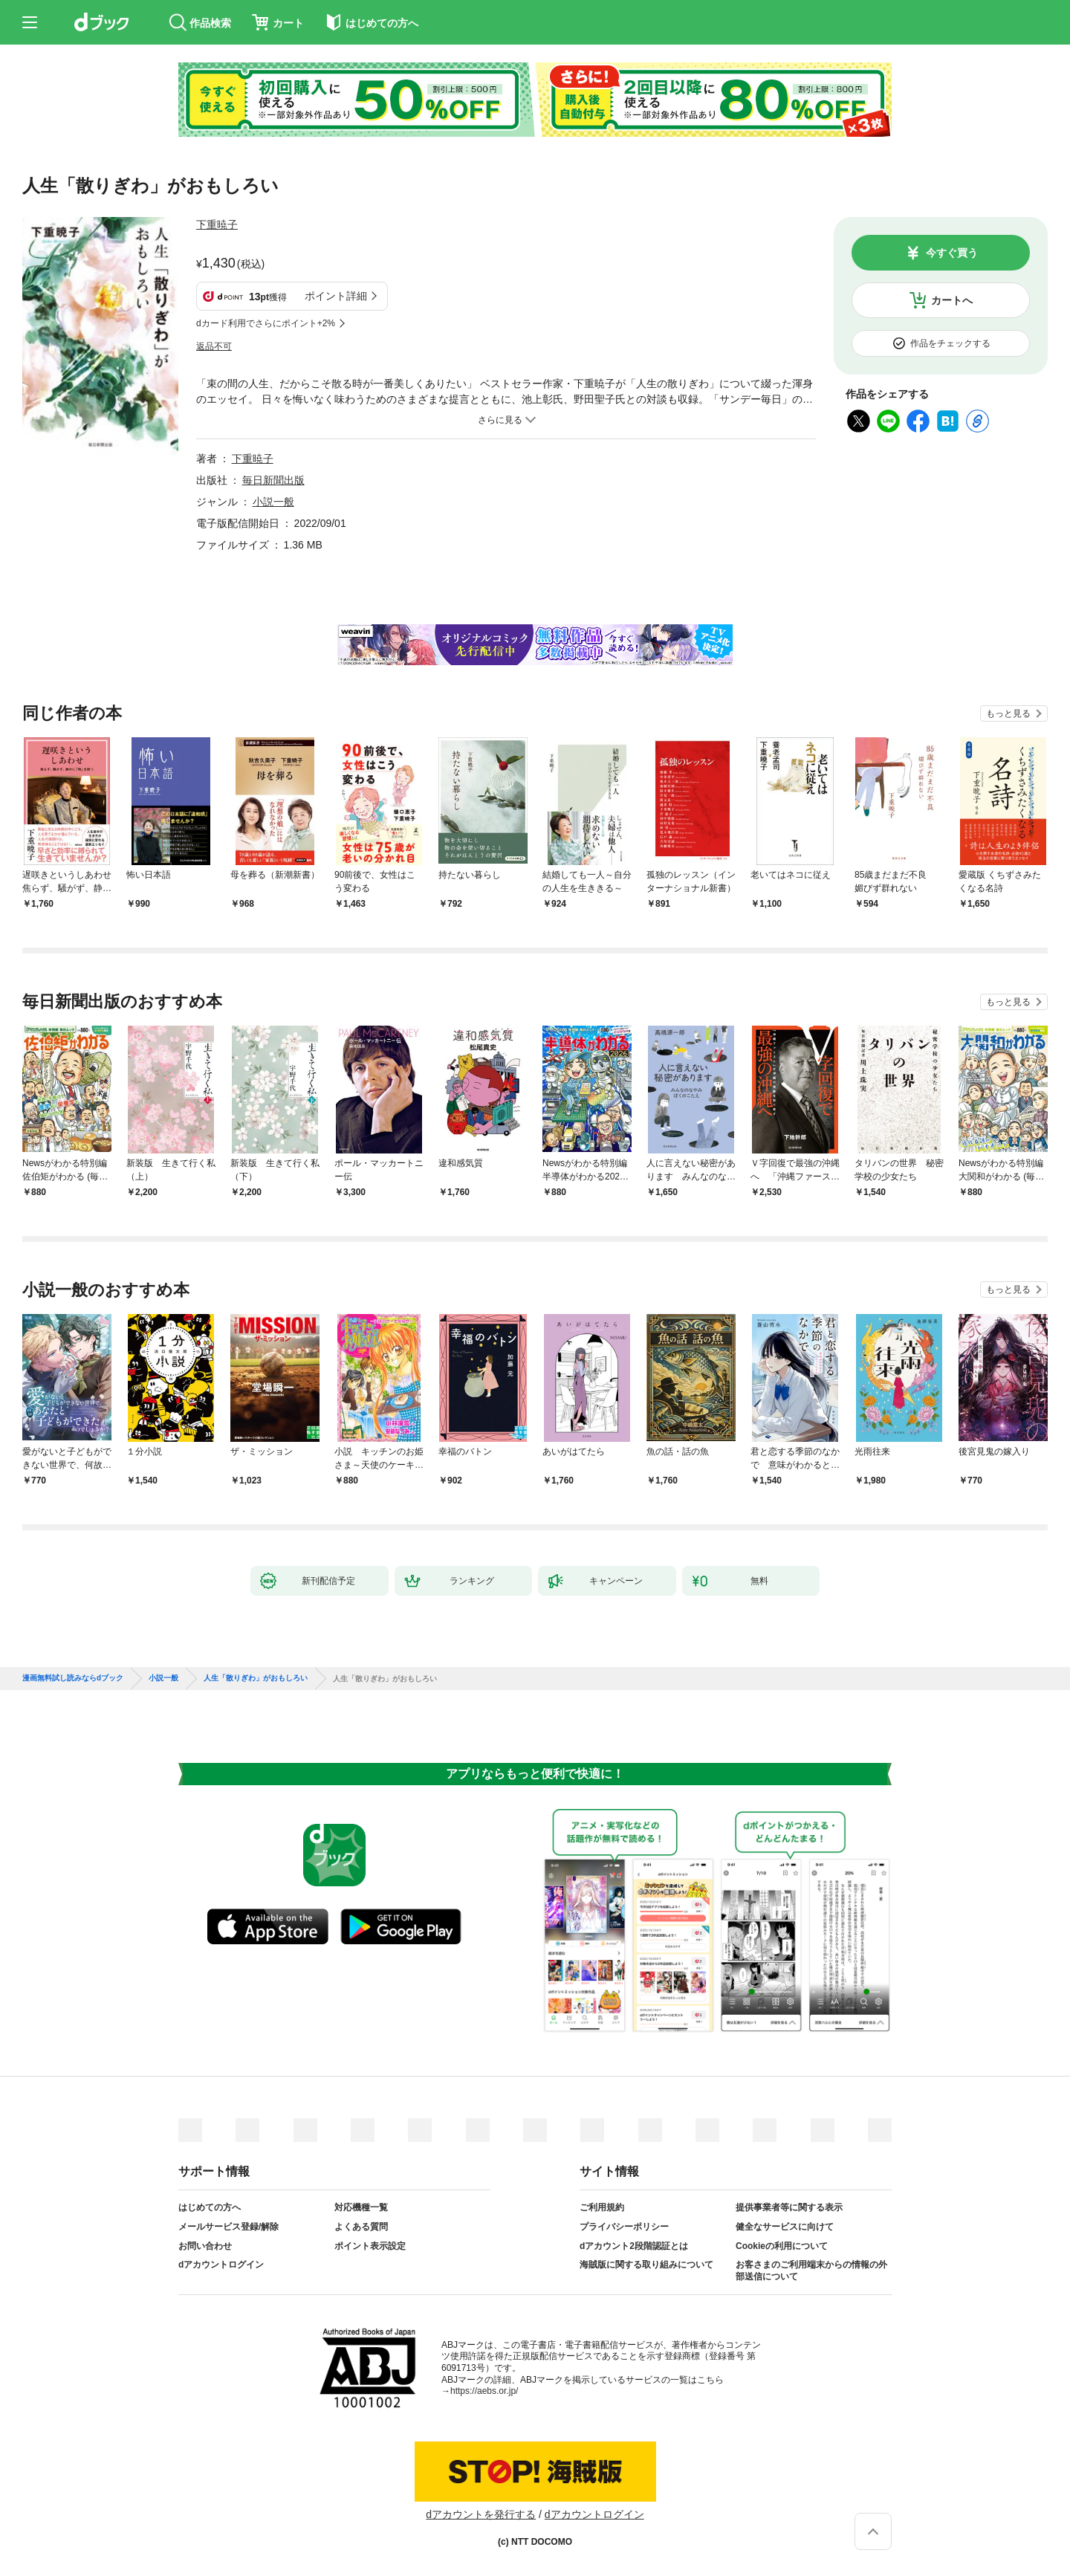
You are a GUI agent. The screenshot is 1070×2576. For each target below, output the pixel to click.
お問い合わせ (205, 2246)
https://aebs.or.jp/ (484, 2391)
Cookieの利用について (782, 2246)
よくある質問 (361, 2226)
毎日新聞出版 (273, 480)
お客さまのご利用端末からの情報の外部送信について (811, 2270)
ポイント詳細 (336, 296)
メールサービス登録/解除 (228, 2226)
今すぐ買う (952, 253)
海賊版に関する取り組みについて (646, 2264)
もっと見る (1008, 713)
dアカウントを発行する (481, 2514)
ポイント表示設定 (370, 2246)
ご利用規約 (602, 2207)
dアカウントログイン (221, 2264)
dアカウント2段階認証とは (634, 2246)
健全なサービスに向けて (785, 2226)
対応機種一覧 (361, 2207)
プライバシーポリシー (624, 2226)
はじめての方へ (209, 2207)
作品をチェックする (950, 343)
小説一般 (273, 502)
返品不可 (214, 346)
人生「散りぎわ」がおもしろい (256, 1678)
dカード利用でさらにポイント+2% (265, 323)
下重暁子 (217, 224)
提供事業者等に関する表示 (789, 2207)
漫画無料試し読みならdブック (72, 1678)
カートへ (952, 300)
